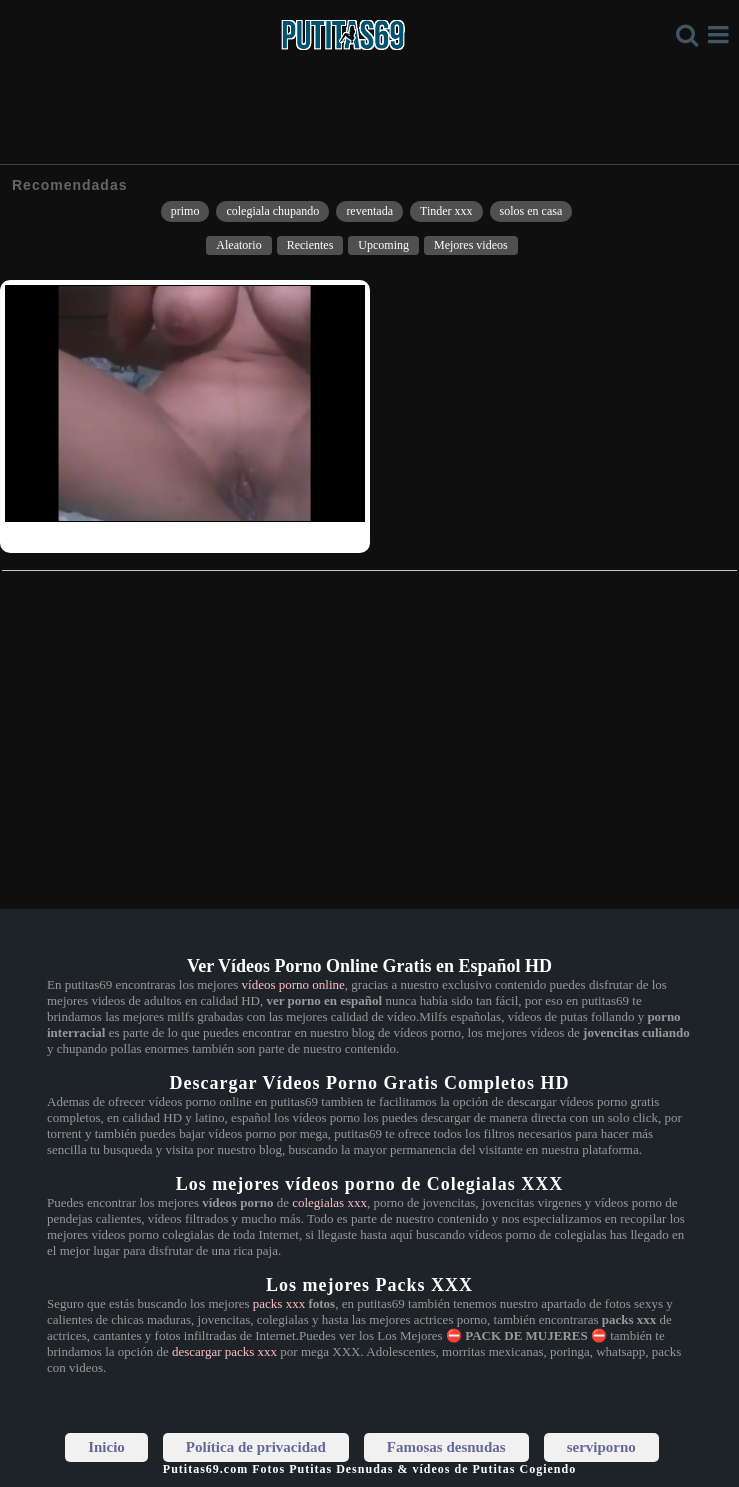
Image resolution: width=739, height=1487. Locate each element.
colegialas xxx (329, 1202)
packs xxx (279, 1303)
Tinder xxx (446, 211)
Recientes (310, 245)
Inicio (106, 1447)
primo (185, 211)
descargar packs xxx (224, 1351)
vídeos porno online (293, 984)
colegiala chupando (272, 211)
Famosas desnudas (446, 1447)
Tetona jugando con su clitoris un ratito (106, 535)
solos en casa (531, 211)
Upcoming (383, 245)
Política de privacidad (256, 1447)
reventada (369, 211)
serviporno (601, 1447)
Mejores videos (471, 245)
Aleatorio (238, 245)
